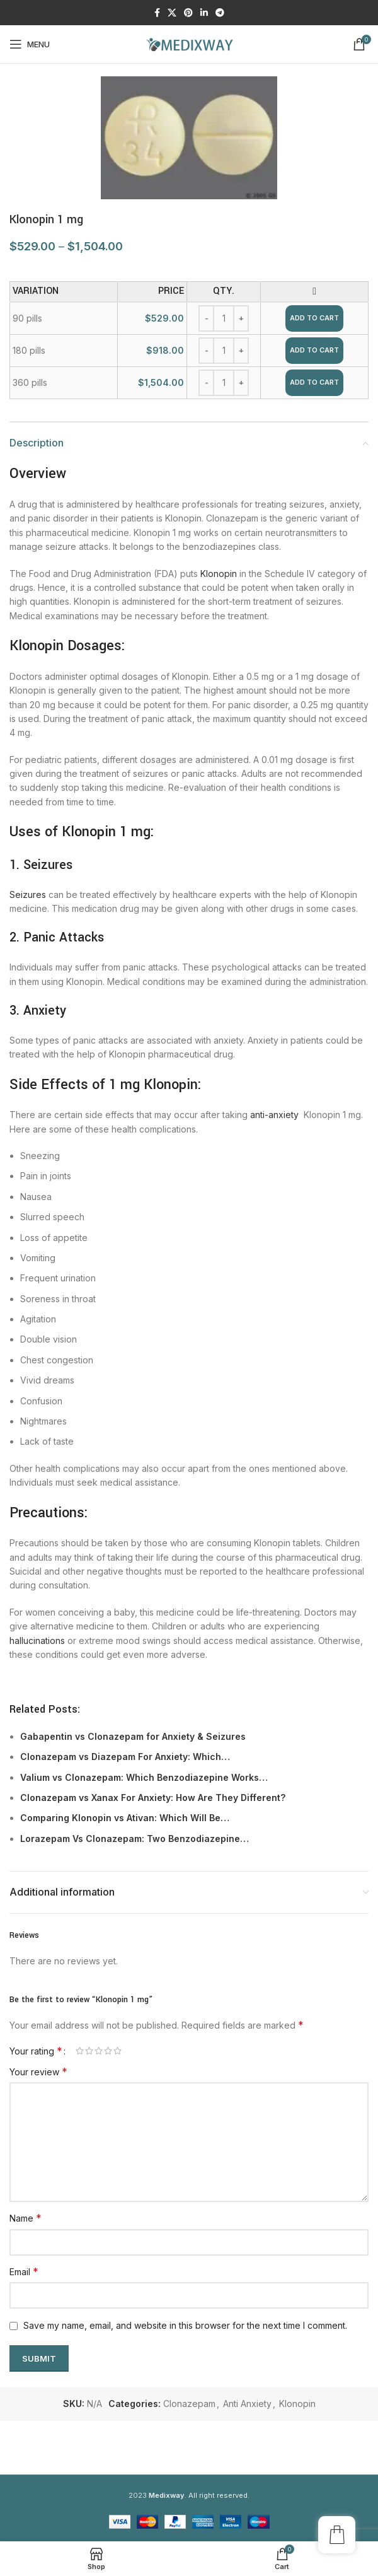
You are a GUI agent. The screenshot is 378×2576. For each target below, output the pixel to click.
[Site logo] (189, 43)
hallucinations (37, 1640)
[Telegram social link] (220, 12)
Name (25, 2218)
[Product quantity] (223, 318)
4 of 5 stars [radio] (108, 2050)
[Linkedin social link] (204, 12)
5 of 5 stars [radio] (117, 2050)
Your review (38, 2071)
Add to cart (314, 317)
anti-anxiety (274, 1114)
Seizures (27, 894)
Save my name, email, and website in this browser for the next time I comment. (185, 2325)
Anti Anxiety (247, 2403)
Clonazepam (189, 2403)
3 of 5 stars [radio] (98, 2050)
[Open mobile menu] (29, 44)
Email (23, 2271)
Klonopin (218, 573)
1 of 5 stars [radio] (79, 2050)
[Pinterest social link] (188, 12)
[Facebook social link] (157, 12)
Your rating (35, 2051)
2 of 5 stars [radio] (89, 2050)
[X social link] (172, 12)
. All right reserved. (199, 2495)
